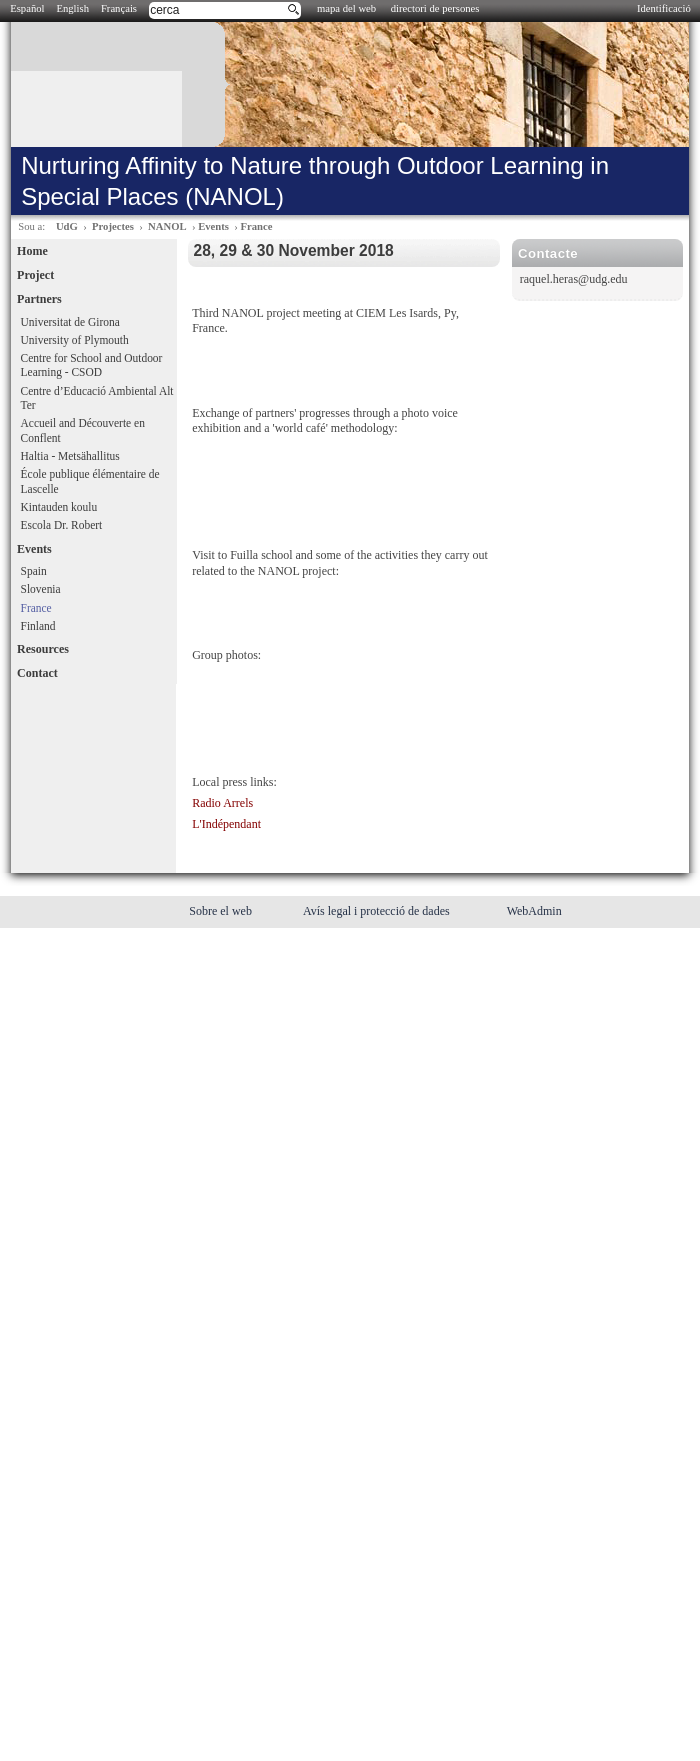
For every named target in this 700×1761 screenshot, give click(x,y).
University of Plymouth (75, 340)
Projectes (113, 226)
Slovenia (41, 589)
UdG (67, 226)
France (256, 226)
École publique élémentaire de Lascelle (90, 481)
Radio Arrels (222, 803)
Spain (34, 571)
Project (35, 275)
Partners (39, 299)
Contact (37, 673)
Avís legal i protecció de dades (378, 911)
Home (32, 251)
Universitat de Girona (70, 322)
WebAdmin (534, 911)
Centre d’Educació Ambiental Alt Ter (97, 398)
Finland (38, 626)
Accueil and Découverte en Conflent (83, 430)
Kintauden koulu (59, 507)
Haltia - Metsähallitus (70, 456)
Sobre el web (222, 911)
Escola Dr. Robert (62, 525)
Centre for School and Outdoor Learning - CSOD (92, 365)
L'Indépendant (226, 824)
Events (213, 226)
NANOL (167, 226)
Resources (43, 649)
